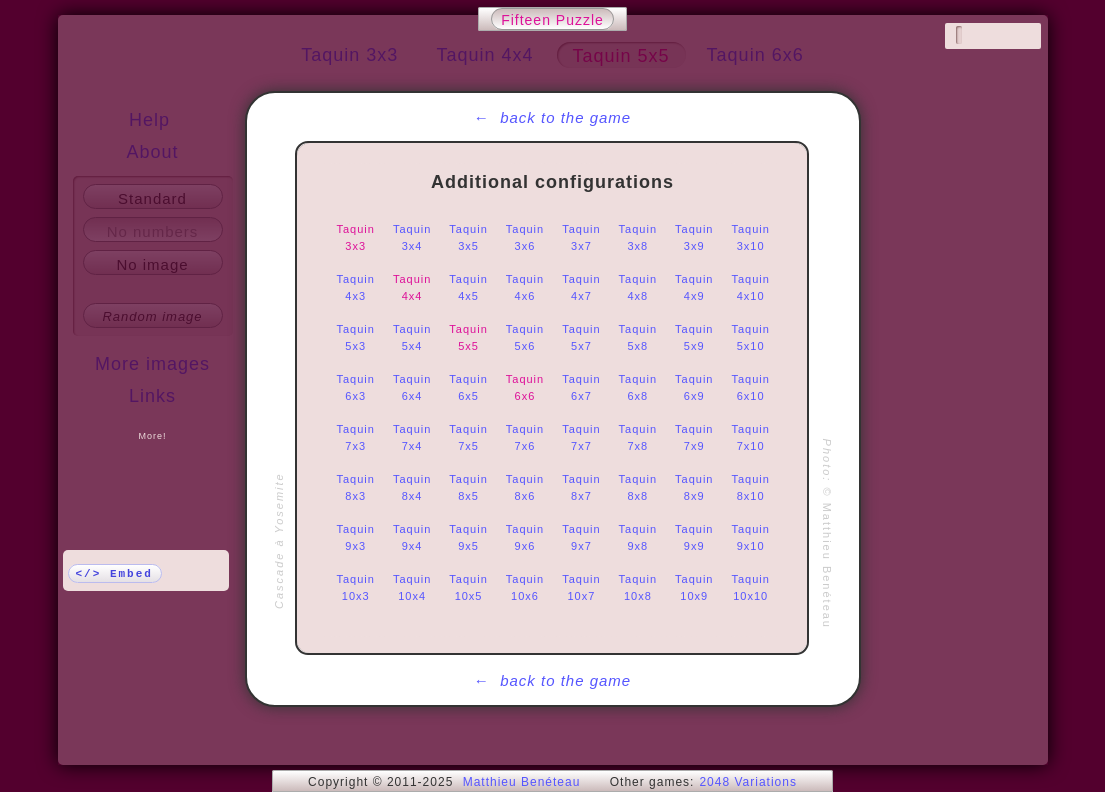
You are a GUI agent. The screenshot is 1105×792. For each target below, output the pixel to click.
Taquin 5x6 (525, 337)
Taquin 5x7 (581, 337)
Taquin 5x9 (694, 337)
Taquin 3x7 (581, 237)
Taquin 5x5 (468, 337)
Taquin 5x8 (638, 337)
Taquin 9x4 (412, 537)
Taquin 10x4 (412, 587)
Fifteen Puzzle (552, 20)
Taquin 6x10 (750, 387)
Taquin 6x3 (356, 387)
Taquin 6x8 (638, 387)
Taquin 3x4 (412, 237)
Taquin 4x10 (750, 287)
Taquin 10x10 (750, 587)
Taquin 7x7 (581, 437)
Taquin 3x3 (356, 237)
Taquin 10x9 (694, 587)
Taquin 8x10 (750, 487)
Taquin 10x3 (356, 587)
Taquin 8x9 (694, 487)
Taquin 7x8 (638, 437)
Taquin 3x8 (638, 237)
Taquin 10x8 (638, 587)
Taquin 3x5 (468, 237)
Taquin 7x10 (750, 437)
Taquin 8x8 (638, 487)
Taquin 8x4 (412, 487)
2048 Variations (748, 782)
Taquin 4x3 (356, 287)
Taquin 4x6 (525, 287)
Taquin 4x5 (468, 287)
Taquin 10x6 (525, 587)
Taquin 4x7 (581, 287)
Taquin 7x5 (468, 437)
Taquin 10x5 (468, 587)
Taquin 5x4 (412, 337)
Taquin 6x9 (694, 387)
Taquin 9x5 (468, 537)
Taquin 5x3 (356, 337)
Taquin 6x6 (525, 387)
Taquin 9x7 (581, 537)
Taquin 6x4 (412, 387)
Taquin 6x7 (581, 387)
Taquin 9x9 (694, 537)
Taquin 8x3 (356, 487)
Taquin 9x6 (525, 537)
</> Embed (114, 574)
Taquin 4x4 (412, 287)
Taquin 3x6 (525, 237)
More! (152, 436)
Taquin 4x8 (638, 287)
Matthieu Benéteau (522, 782)
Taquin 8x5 (468, 487)
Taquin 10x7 (581, 587)
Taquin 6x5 (468, 387)
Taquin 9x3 (356, 537)
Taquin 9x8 (638, 537)
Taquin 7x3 (356, 437)
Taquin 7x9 (694, 437)
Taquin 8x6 (525, 487)
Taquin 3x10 (750, 237)
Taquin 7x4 (412, 437)
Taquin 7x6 (525, 437)
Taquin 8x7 (581, 487)
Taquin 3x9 (694, 237)
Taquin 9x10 (750, 537)
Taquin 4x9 (694, 287)
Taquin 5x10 (750, 337)
